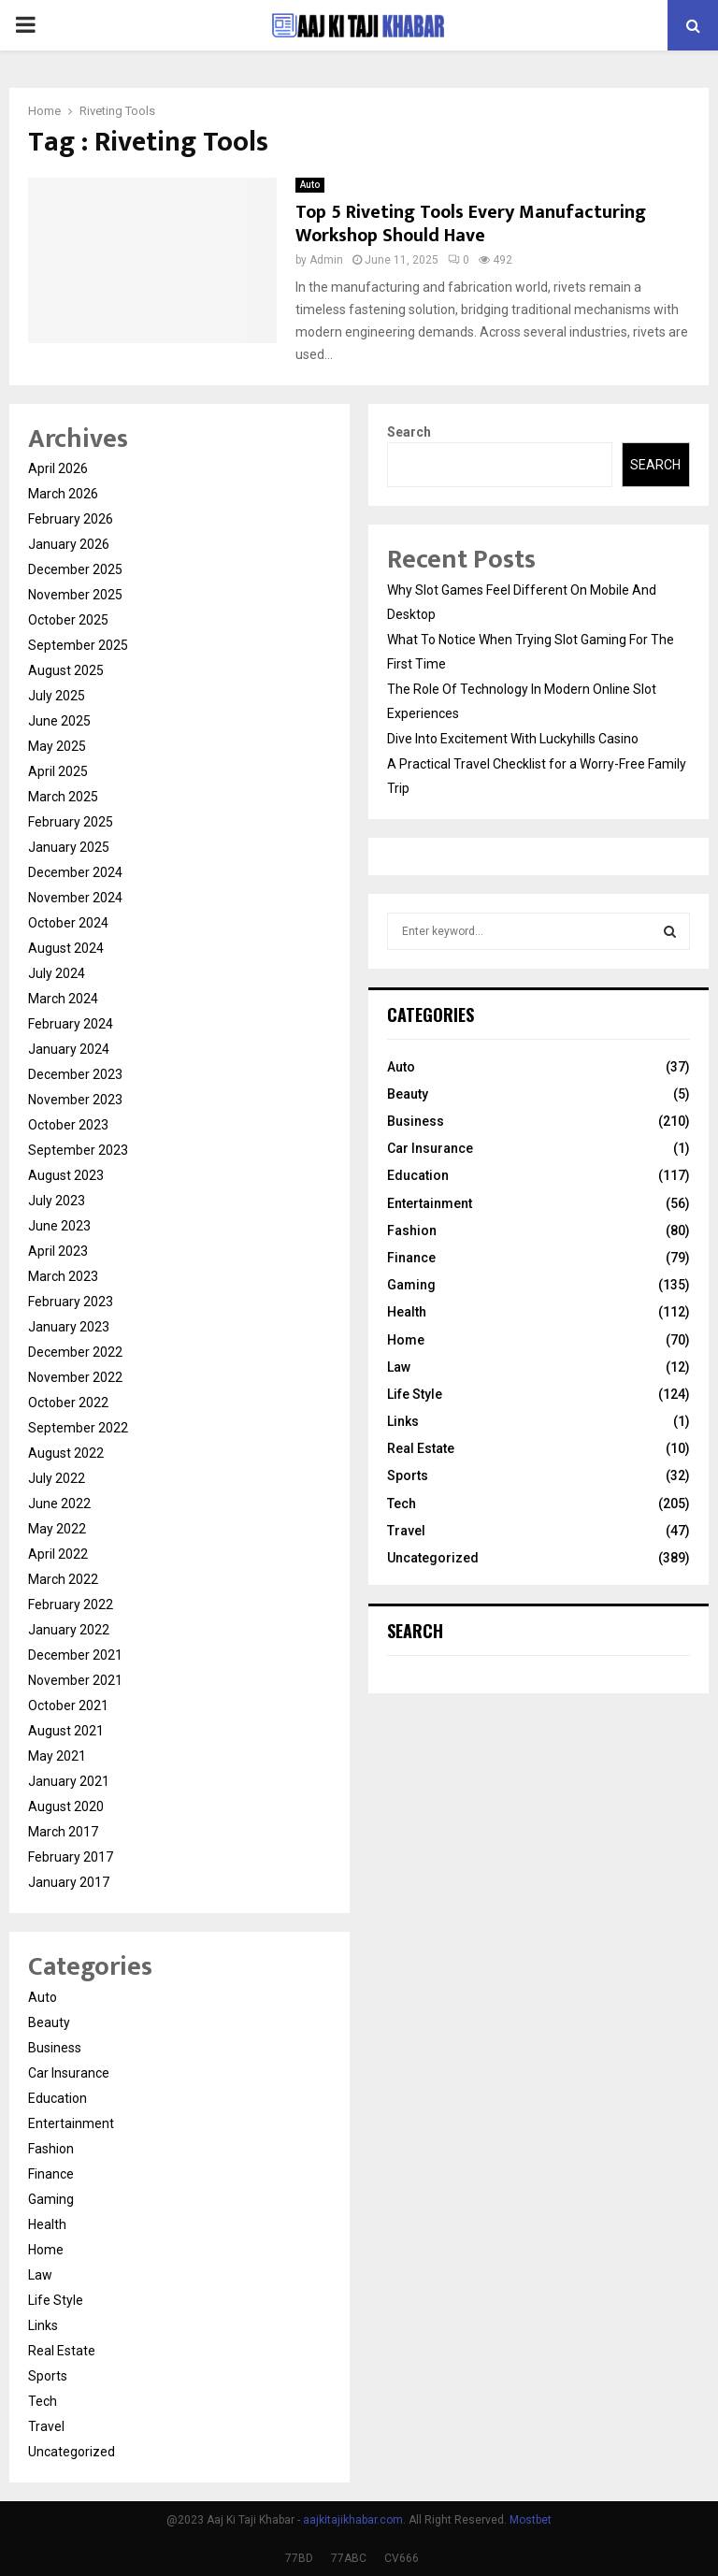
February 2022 (70, 1604)
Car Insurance (68, 2072)
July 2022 (56, 1478)
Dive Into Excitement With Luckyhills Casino (513, 738)
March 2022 (63, 1579)
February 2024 (70, 1023)
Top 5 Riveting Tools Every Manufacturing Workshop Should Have (470, 224)
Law (40, 2274)
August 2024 (66, 948)
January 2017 (68, 1882)
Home (46, 2249)
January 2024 (68, 1049)
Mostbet (531, 2519)
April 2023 (58, 1251)
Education (57, 2098)
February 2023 (70, 1301)
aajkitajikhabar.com (353, 2519)
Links (43, 2325)
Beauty (49, 2022)
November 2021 (75, 1680)
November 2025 (75, 594)
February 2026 (70, 518)
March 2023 (63, 1276)
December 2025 (75, 569)
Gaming (51, 2199)
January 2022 (68, 1629)
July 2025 (56, 695)
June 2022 (59, 1503)
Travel (46, 2426)
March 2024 (63, 998)
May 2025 (57, 746)
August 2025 (66, 670)
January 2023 (68, 1326)
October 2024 (68, 922)
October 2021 (68, 1705)
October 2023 (68, 1124)
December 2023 (75, 1074)
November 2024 (75, 897)
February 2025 (70, 821)
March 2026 (63, 493)
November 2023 (75, 1099)
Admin (326, 259)
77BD (299, 2558)
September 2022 (78, 1427)
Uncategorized (71, 2451)
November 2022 (75, 1377)
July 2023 (56, 1200)
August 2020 (66, 1806)
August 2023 (66, 1175)
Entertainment (71, 2123)
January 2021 (68, 1781)
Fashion (51, 2148)
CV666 (401, 2558)
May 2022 (57, 1528)
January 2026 (68, 544)
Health (47, 2224)
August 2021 (66, 1730)
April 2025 (58, 771)
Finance (51, 2173)
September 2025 (78, 645)
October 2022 (68, 1402)
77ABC (348, 2558)
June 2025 (59, 720)
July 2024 (56, 973)
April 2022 (58, 1554)
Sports (47, 2375)
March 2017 (63, 1831)
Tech (42, 2401)
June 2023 (59, 1225)
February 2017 (70, 1856)
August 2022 (66, 1453)
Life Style (55, 2300)
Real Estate (61, 2350)
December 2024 (75, 872)
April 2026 (58, 468)
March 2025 (63, 796)
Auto (310, 185)
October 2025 (68, 619)
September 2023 (78, 1150)
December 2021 (75, 1655)
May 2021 (57, 1756)
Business (54, 2047)
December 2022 (75, 1352)
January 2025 (68, 847)
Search (409, 432)
